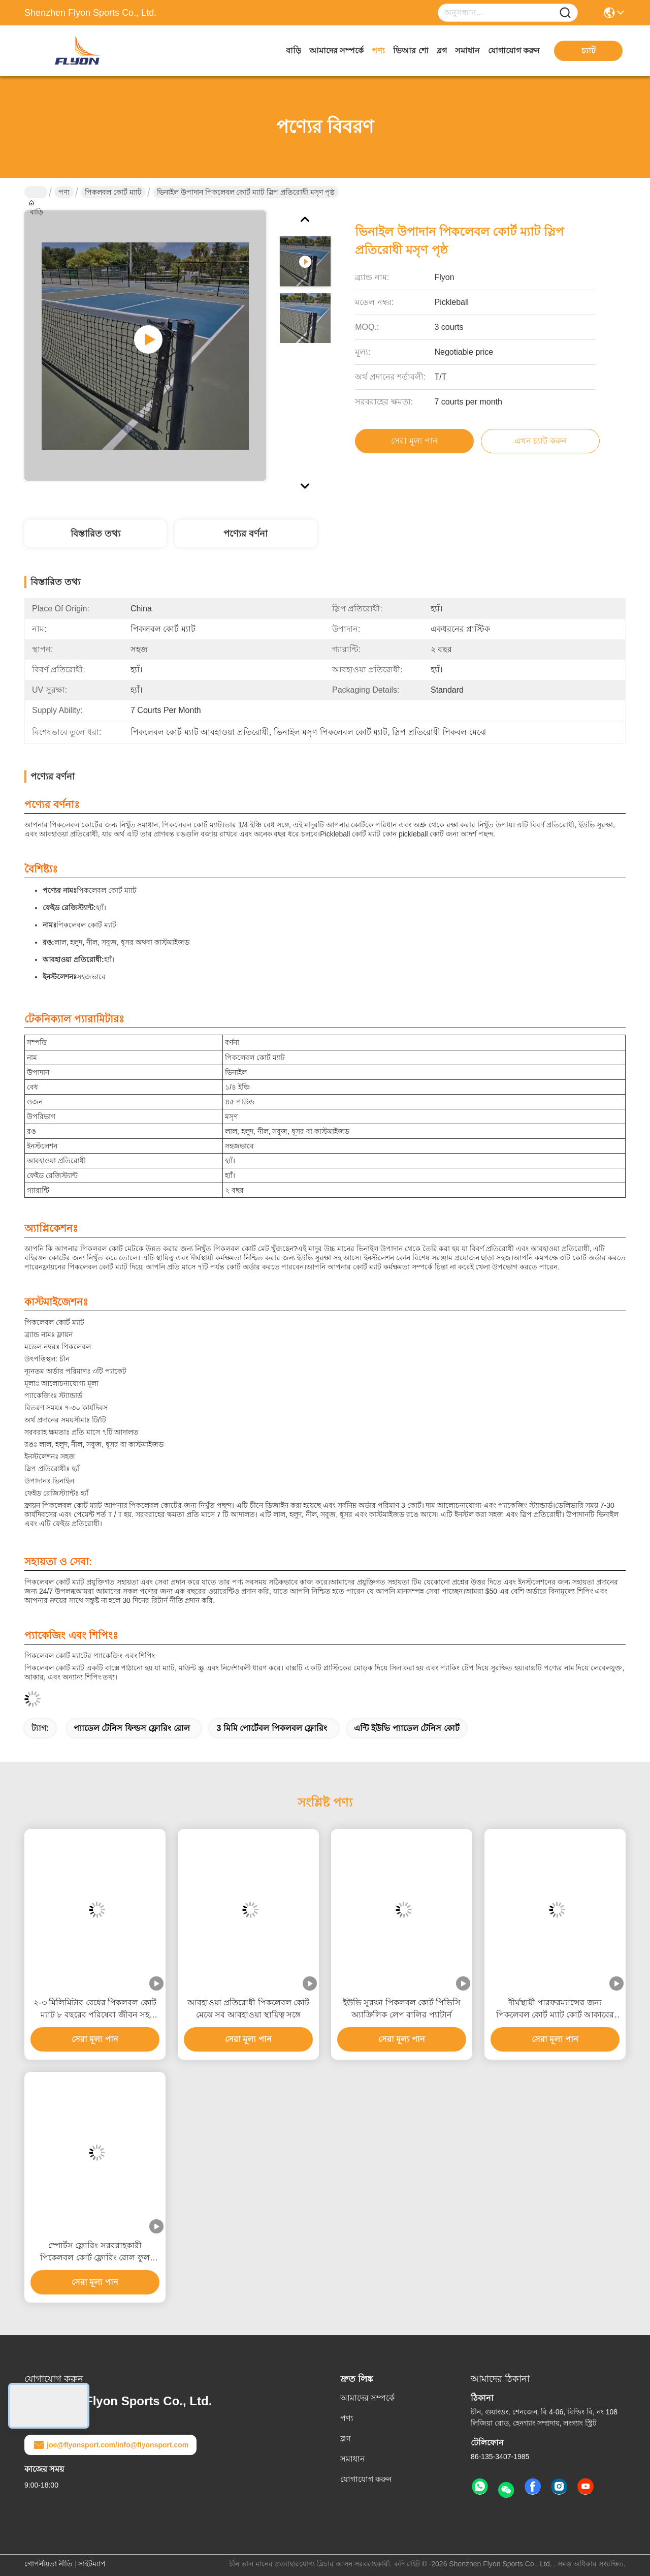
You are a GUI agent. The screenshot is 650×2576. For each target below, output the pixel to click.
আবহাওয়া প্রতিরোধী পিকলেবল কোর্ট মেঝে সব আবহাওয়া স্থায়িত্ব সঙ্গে (248, 2008)
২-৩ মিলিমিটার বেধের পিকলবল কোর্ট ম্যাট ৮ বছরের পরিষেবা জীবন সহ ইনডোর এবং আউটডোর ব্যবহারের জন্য (95, 2009)
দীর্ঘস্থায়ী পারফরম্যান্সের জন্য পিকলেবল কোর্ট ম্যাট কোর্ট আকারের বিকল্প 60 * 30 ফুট (555, 2009)
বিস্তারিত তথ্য (95, 534)
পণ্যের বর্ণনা (245, 534)
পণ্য (378, 50)
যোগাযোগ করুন (514, 50)
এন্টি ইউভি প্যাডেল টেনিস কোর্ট (407, 1728)
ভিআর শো (410, 50)
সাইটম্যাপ (92, 2564)
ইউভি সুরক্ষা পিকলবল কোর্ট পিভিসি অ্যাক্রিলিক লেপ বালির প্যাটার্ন (402, 2008)
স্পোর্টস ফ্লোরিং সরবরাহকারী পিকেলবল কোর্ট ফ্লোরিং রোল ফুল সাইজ (95, 2252)
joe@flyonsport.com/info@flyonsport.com (110, 2444)
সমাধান (467, 50)
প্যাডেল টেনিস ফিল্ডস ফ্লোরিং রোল (132, 1728)
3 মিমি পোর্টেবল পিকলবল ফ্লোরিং (271, 1728)
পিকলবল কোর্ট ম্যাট (113, 192)
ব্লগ (442, 50)
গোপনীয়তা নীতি (48, 2564)
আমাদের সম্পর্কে (336, 50)
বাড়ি (293, 50)
